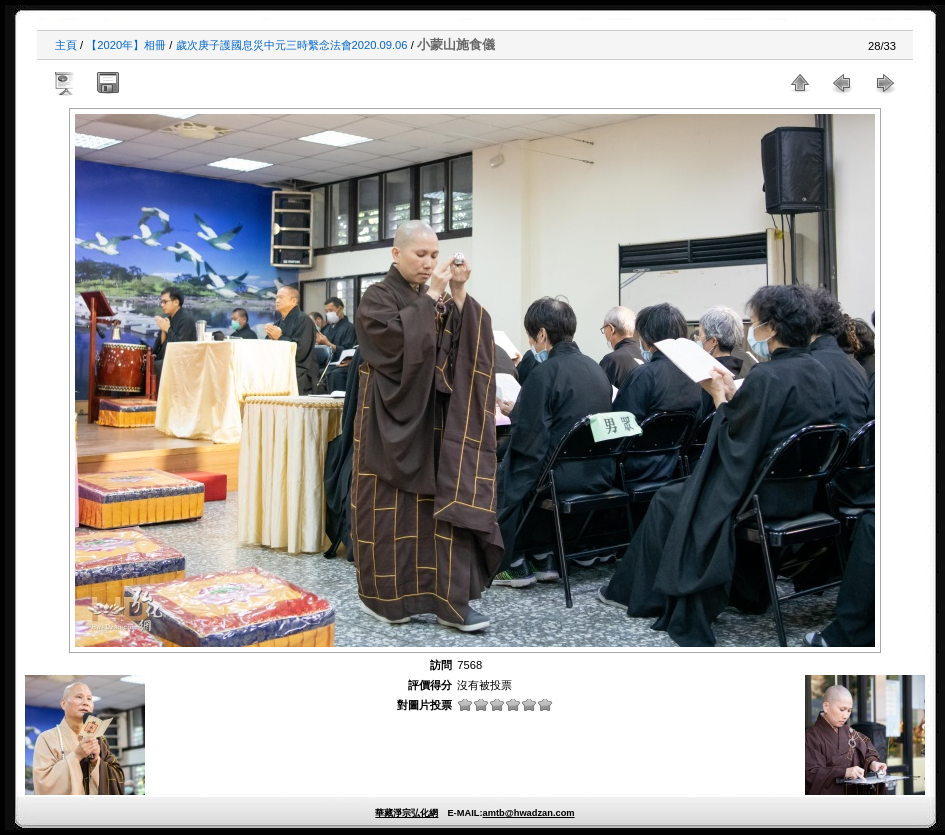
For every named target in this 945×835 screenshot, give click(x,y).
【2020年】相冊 (126, 45)
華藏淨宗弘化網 (406, 813)
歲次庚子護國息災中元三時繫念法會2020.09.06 (292, 45)
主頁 (66, 45)
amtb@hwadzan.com (528, 813)
